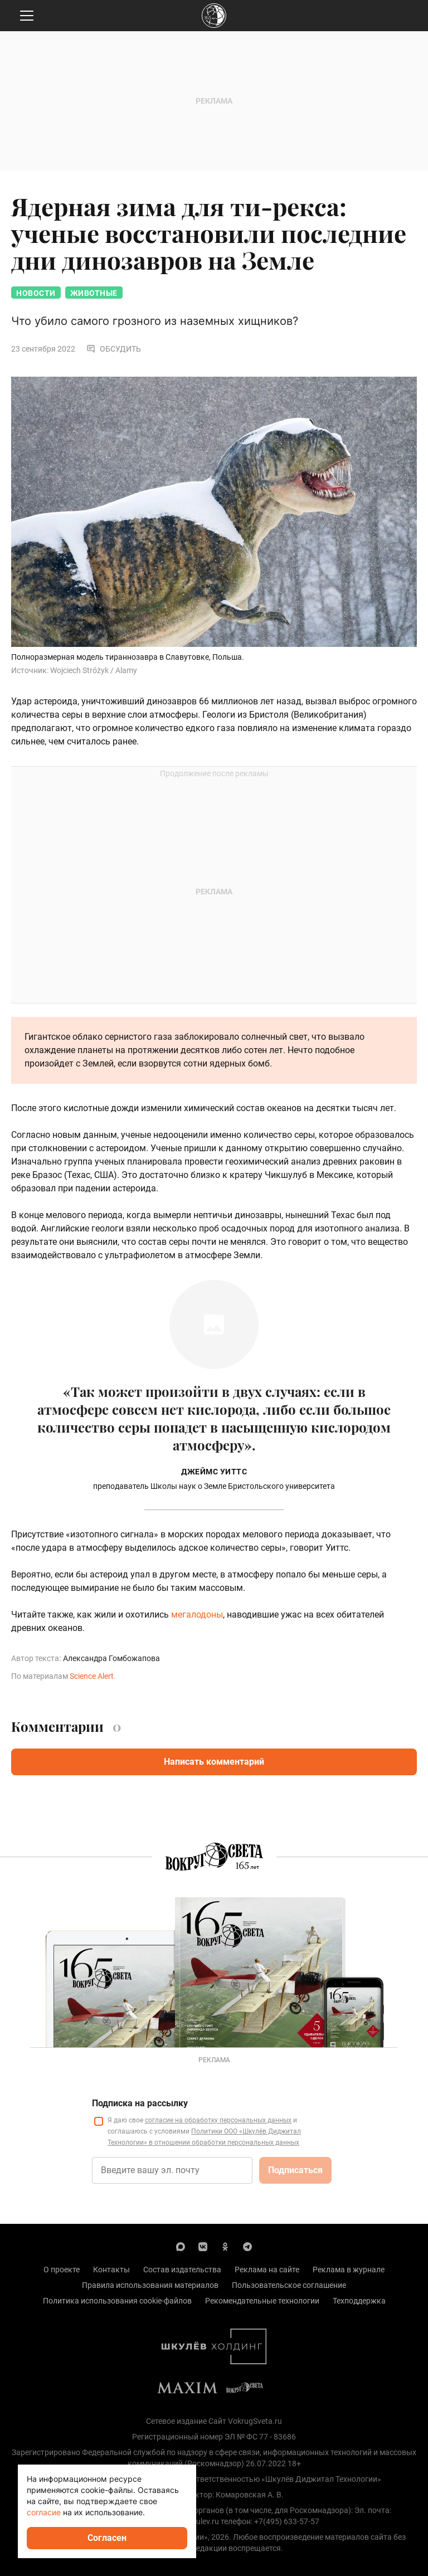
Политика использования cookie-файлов (117, 2300)
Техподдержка (359, 2300)
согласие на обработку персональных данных (218, 2120)
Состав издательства (182, 2269)
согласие (44, 2512)
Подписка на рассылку (140, 2103)
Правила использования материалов (150, 2285)
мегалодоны (197, 1614)
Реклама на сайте (267, 2269)
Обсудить (113, 348)
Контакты (111, 2269)
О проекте (61, 2269)
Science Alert (92, 1676)
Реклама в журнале (349, 2269)
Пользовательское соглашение (289, 2285)
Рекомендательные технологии (262, 2300)
